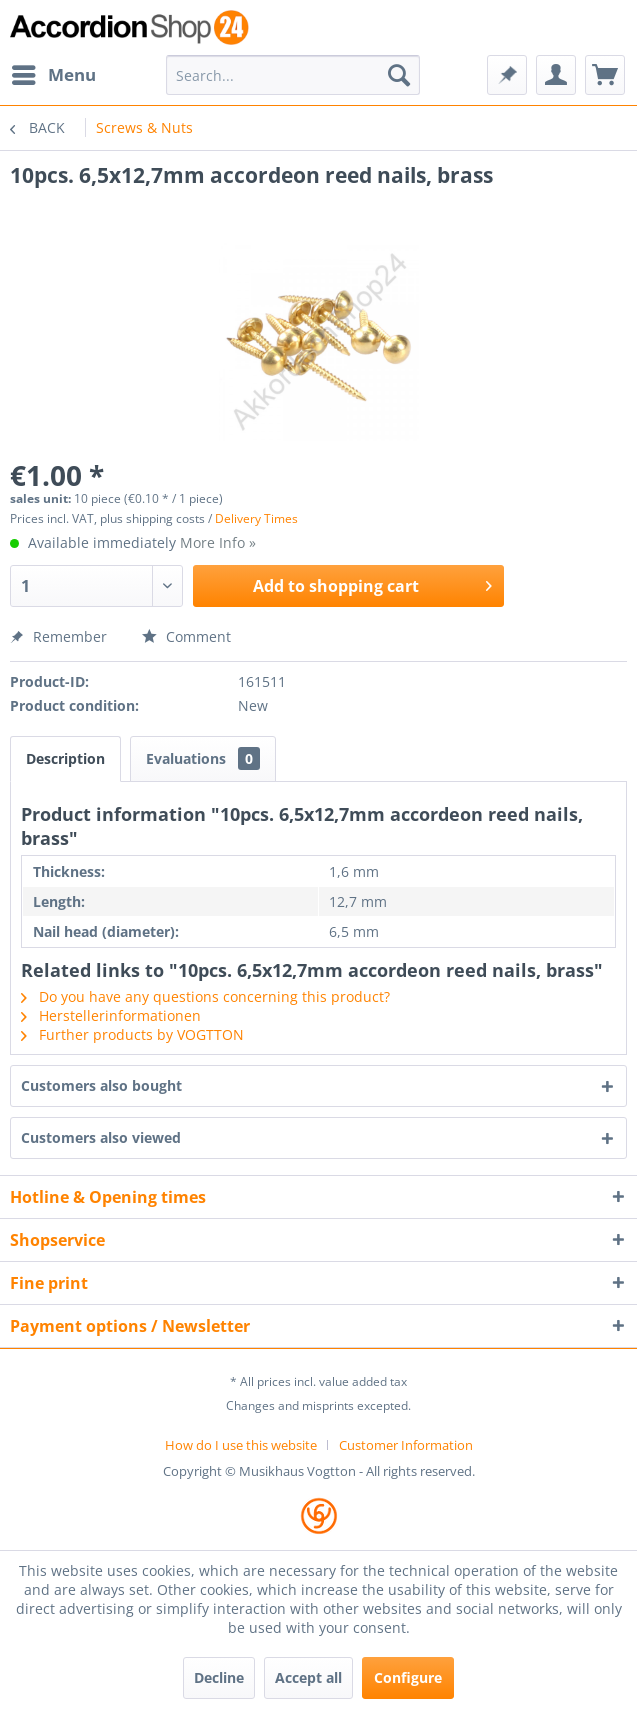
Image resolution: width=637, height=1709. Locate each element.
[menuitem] (53, 75)
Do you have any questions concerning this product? (205, 996)
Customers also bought (101, 1085)
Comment (186, 636)
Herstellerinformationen (111, 1015)
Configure (408, 1677)
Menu (54, 72)
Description (65, 758)
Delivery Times (256, 518)
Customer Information (406, 1445)
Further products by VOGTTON (132, 1034)
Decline (219, 1677)
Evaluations (203, 758)
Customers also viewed (101, 1137)
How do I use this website (241, 1445)
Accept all (308, 1677)
